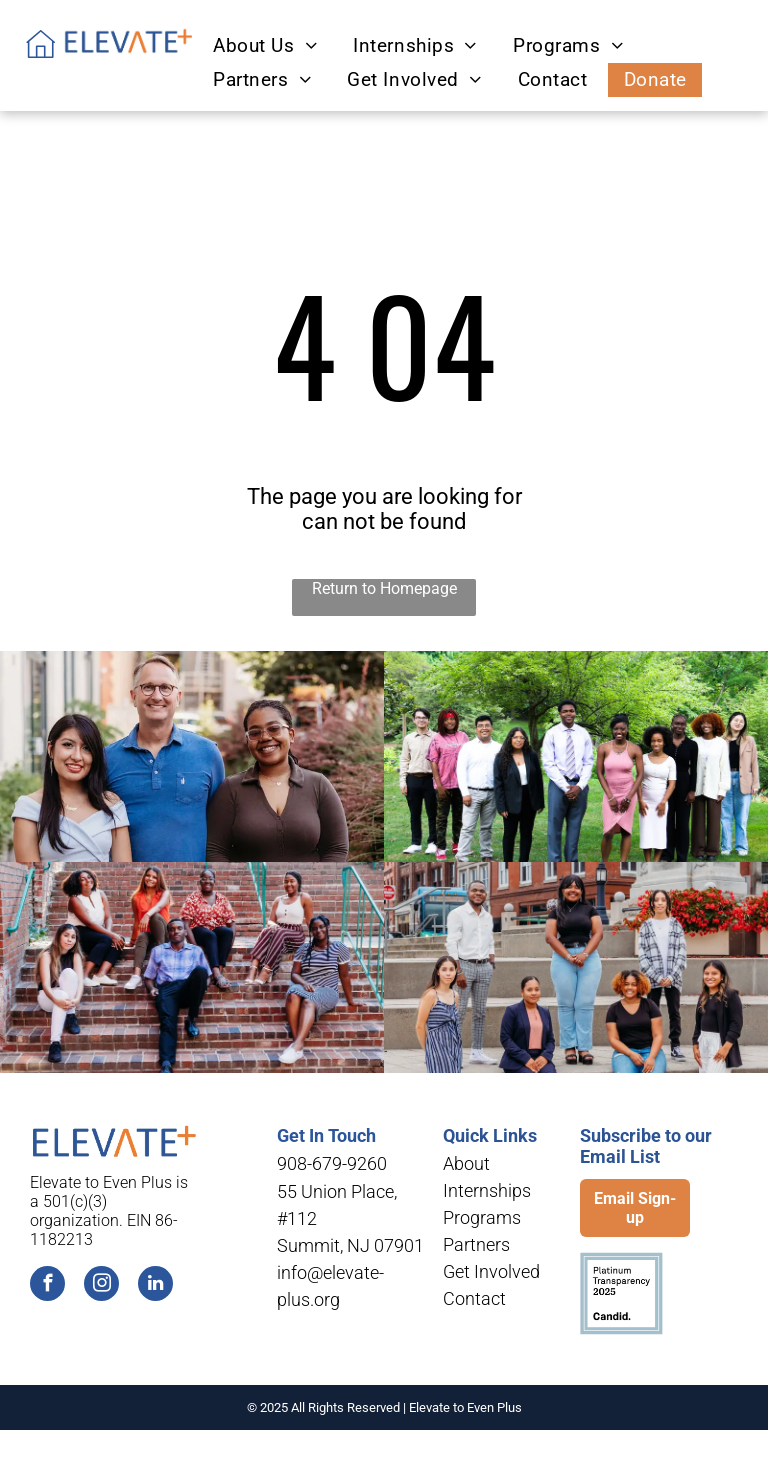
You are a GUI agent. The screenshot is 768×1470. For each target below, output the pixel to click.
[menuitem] (262, 45)
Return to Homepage (384, 588)
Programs (482, 1217)
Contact (474, 1298)
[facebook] (47, 1286)
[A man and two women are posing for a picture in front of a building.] (192, 756)
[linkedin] (155, 1286)
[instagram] (101, 1286)
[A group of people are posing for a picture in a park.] (576, 756)
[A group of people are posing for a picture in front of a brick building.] (576, 967)
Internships (487, 1190)
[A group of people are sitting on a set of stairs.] (192, 967)
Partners (476, 1244)
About (466, 1163)
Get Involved (491, 1271)
